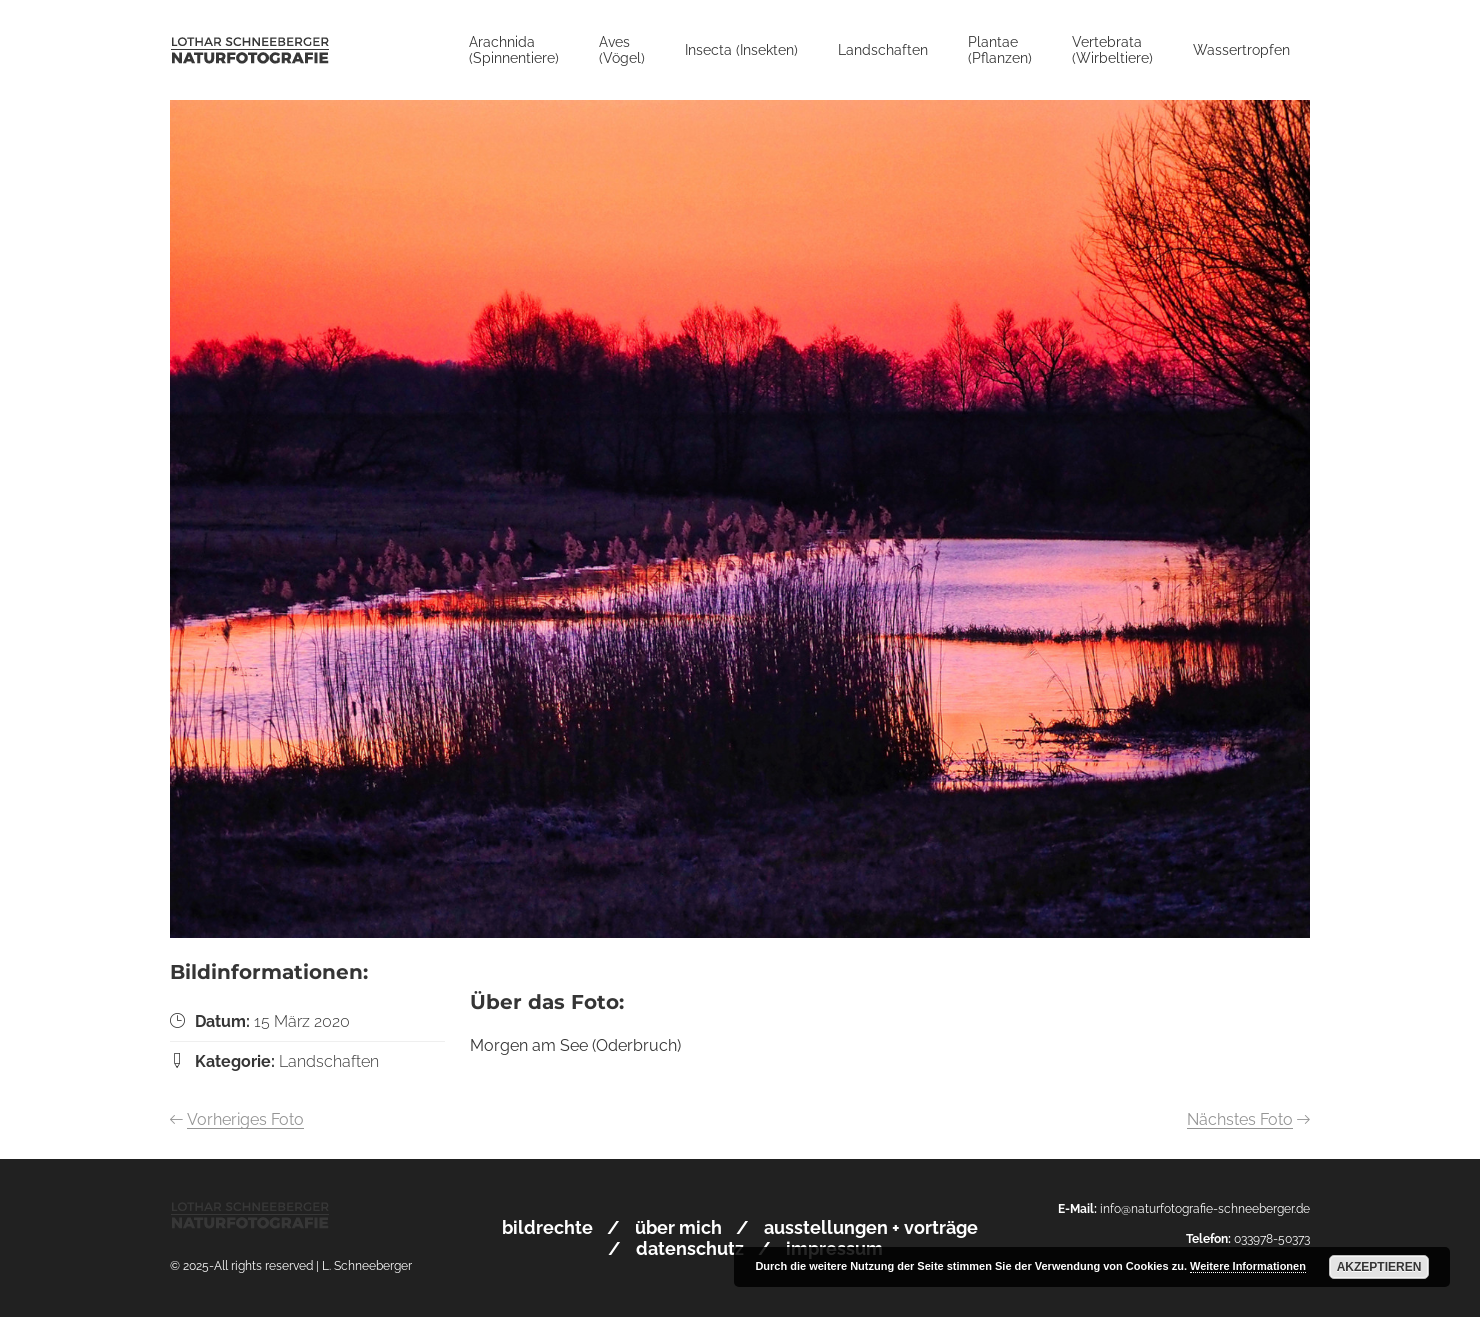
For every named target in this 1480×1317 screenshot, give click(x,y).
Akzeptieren (1379, 1267)
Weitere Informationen (1248, 1266)
